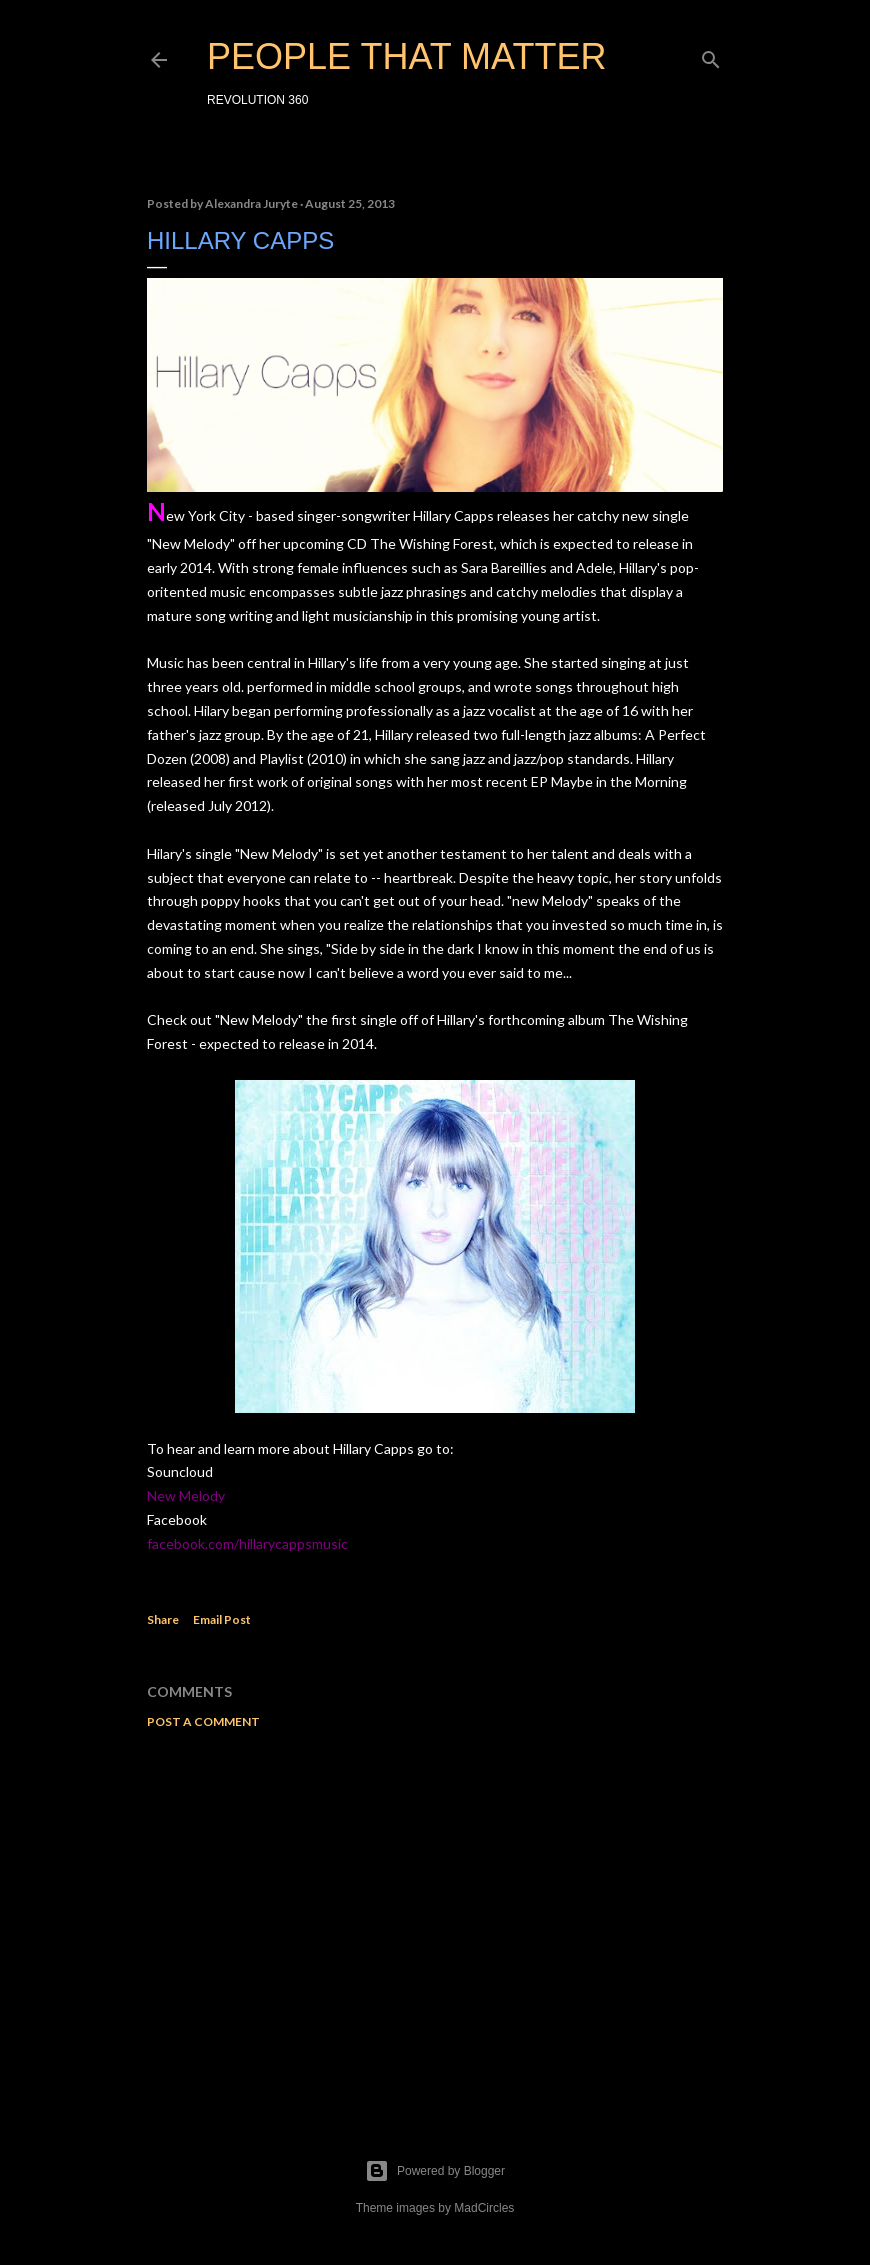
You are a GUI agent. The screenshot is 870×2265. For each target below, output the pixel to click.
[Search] (711, 55)
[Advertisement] (435, 1919)
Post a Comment (203, 1721)
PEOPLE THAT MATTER (406, 56)
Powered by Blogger (435, 2171)
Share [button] (163, 1619)
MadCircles (484, 2208)
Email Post (222, 1619)
